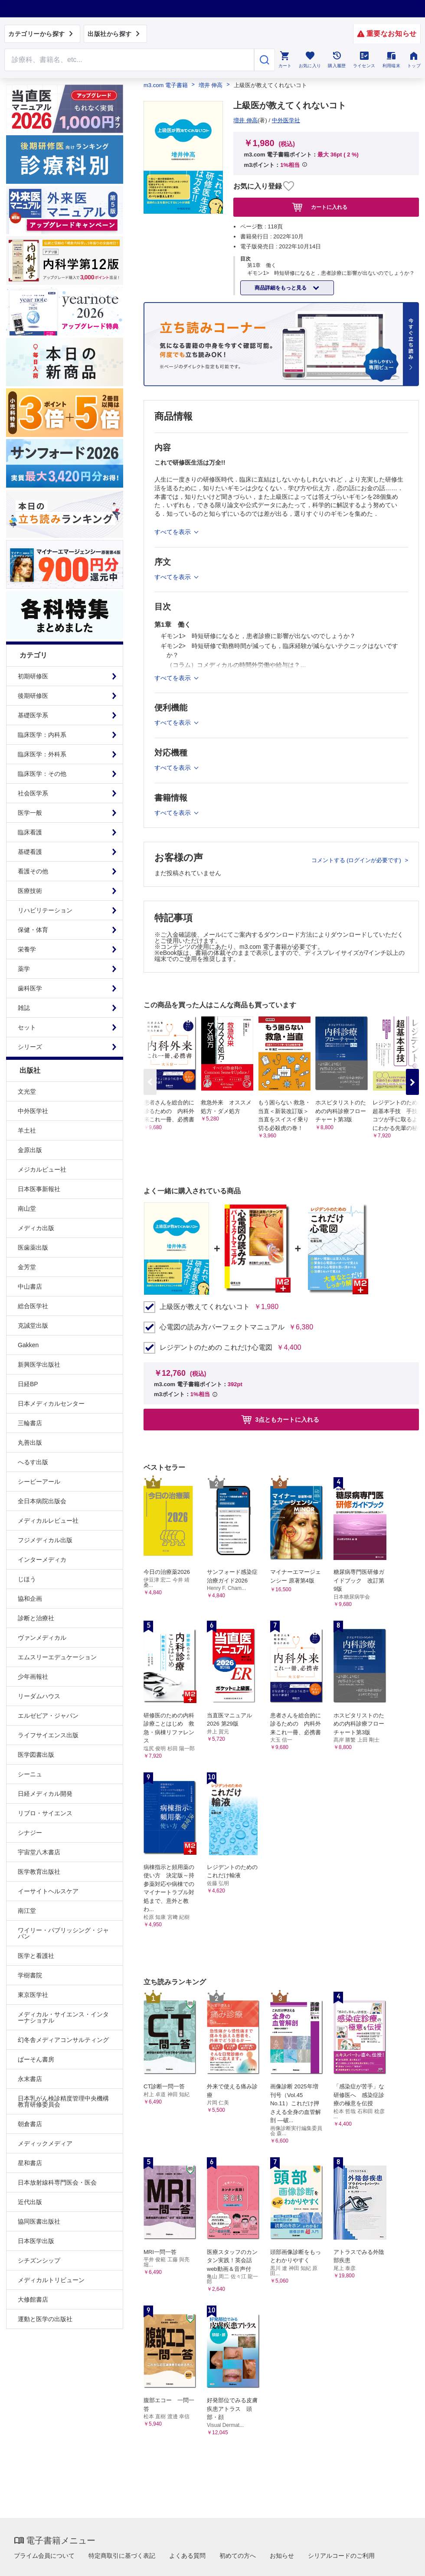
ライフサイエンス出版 (48, 1735)
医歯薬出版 (33, 1247)
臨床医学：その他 (42, 773)
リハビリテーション (45, 910)
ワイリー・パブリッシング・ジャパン (63, 1933)
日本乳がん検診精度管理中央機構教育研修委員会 (63, 2101)
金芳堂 (27, 1267)
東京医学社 (33, 1994)
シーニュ (30, 1774)
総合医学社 (33, 1306)
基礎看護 (30, 851)
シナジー (30, 1832)
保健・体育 (33, 929)
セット (27, 1027)
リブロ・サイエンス (45, 1813)
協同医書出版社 (39, 2221)
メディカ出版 (36, 1227)
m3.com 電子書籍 (166, 85)
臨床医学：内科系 (42, 734)
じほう (27, 1579)
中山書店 (30, 1286)
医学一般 (30, 812)
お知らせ (282, 2556)
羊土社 (27, 1130)
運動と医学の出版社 (45, 2318)
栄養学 (27, 949)
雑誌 (24, 1007)
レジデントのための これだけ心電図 (216, 1347)
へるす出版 (33, 1462)
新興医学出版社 (39, 1364)
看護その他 (33, 871)
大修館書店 (33, 2299)
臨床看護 (30, 832)
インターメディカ (42, 1559)
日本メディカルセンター (51, 1403)
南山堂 (27, 1208)
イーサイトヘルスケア (48, 1891)
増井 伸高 (211, 85)
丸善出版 (30, 1442)
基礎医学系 (33, 715)
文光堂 (27, 1091)
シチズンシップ (39, 2260)
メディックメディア (45, 2143)
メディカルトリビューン (51, 2279)
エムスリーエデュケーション (57, 1657)
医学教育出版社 (39, 1871)
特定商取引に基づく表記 (121, 2556)
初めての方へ (237, 2556)
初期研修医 (33, 676)
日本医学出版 (36, 2240)
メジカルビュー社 (42, 1169)
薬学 (24, 968)
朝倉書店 (30, 2123)
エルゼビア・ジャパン (48, 1715)
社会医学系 (33, 793)
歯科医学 (30, 988)
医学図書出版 (36, 1754)
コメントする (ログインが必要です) (357, 860)
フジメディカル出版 (45, 1540)
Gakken (28, 1345)
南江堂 (27, 1910)
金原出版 (30, 1149)
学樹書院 (30, 1975)
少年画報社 (33, 1676)
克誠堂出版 (33, 1325)
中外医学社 (33, 1110)
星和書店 (30, 2162)
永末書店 (30, 2078)
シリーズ (30, 1046)
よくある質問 (187, 2556)
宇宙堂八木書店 (39, 1852)
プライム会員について (44, 2556)
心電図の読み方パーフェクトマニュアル (222, 1327)
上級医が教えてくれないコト (205, 1306)
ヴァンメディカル (42, 1637)
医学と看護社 (36, 1955)
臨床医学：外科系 (42, 754)
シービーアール (39, 1481)
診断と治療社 (36, 1618)
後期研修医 (33, 695)
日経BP (28, 1384)
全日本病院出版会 (42, 1501)
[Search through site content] (129, 60)
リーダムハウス (39, 1696)
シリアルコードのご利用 (341, 2556)
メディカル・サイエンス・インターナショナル (63, 2017)
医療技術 (30, 890)
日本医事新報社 (39, 1188)
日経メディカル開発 (45, 1793)
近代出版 (30, 2201)
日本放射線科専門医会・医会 (57, 2182)
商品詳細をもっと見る (281, 288)
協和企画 (30, 1598)
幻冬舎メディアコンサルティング (63, 2039)
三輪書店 (30, 1423)
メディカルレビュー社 (48, 1520)
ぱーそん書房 (36, 2059)
